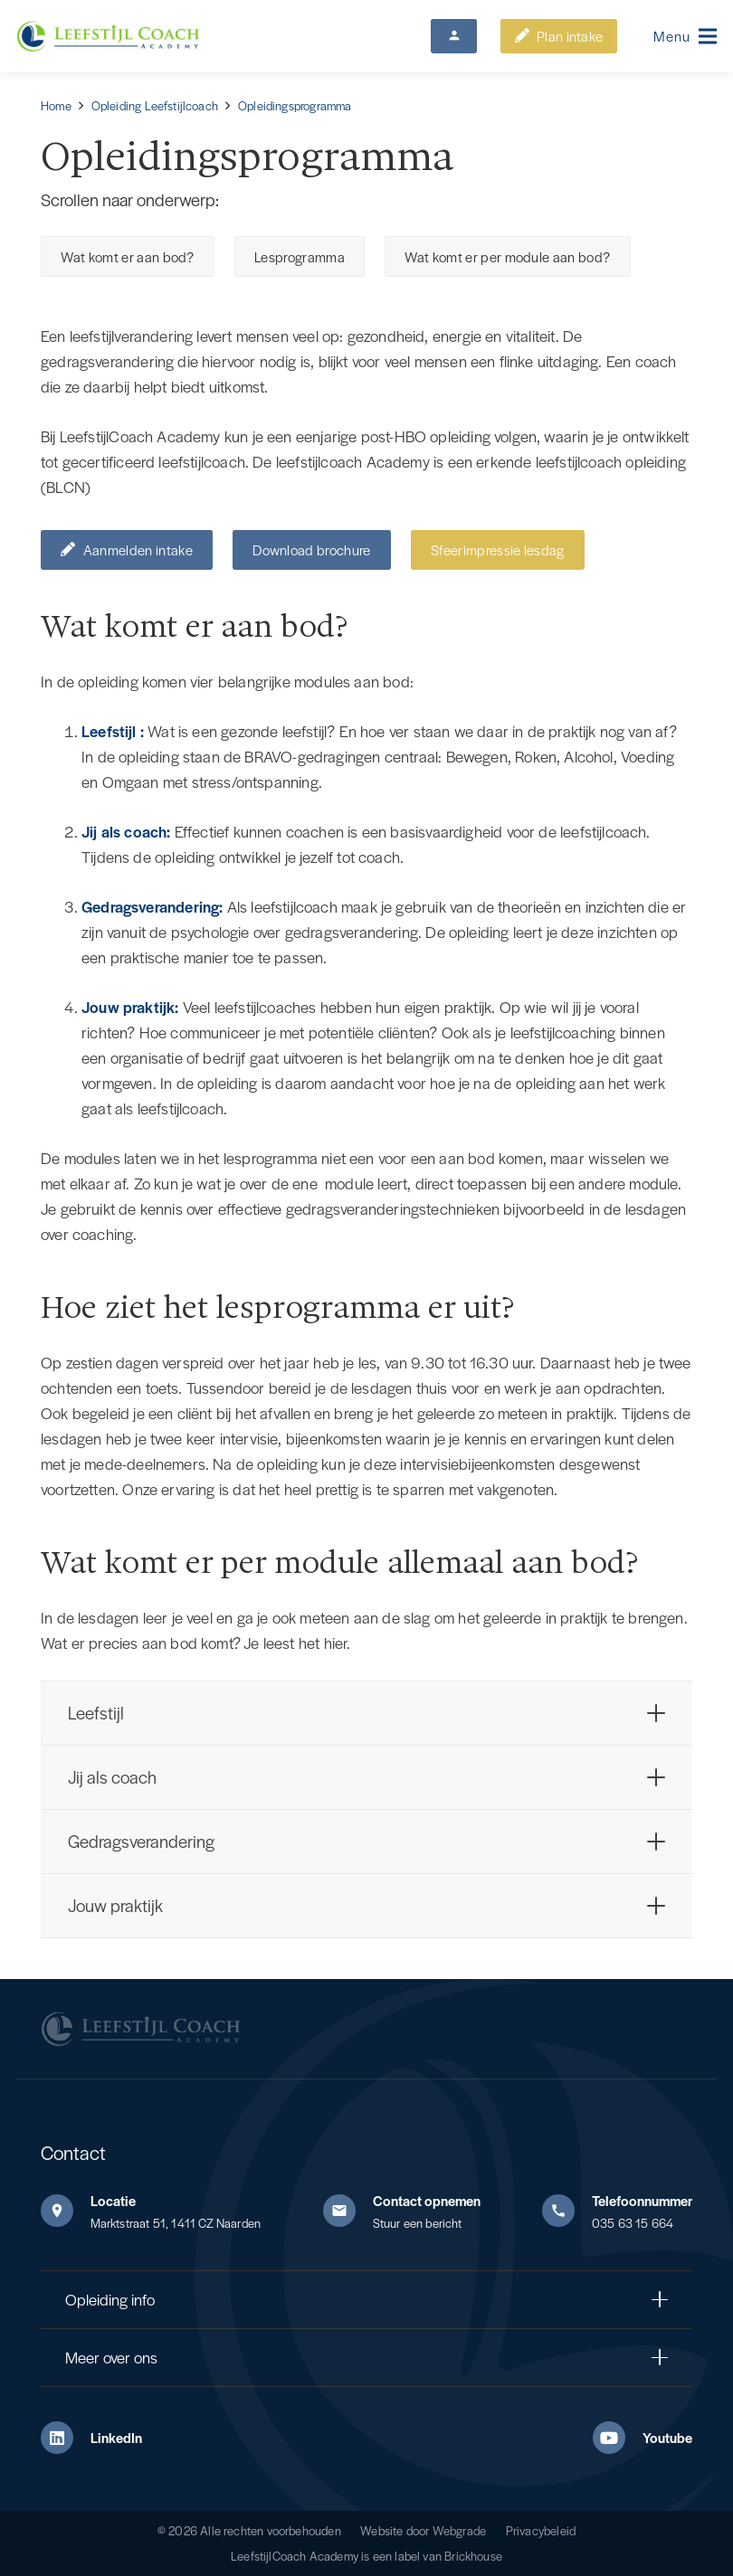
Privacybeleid (541, 2530)
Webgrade (459, 2530)
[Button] (454, 36)
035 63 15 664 (632, 2222)
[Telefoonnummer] (567, 2210)
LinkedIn (116, 2437)
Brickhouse (473, 2555)
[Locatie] (65, 2210)
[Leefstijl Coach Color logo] (107, 36)
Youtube (667, 2437)
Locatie (113, 2200)
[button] (685, 36)
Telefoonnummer (642, 2200)
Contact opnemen (427, 2200)
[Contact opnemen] (348, 2210)
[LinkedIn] (65, 2437)
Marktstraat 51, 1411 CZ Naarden (176, 2222)
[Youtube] (618, 2437)
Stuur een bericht (417, 2222)
